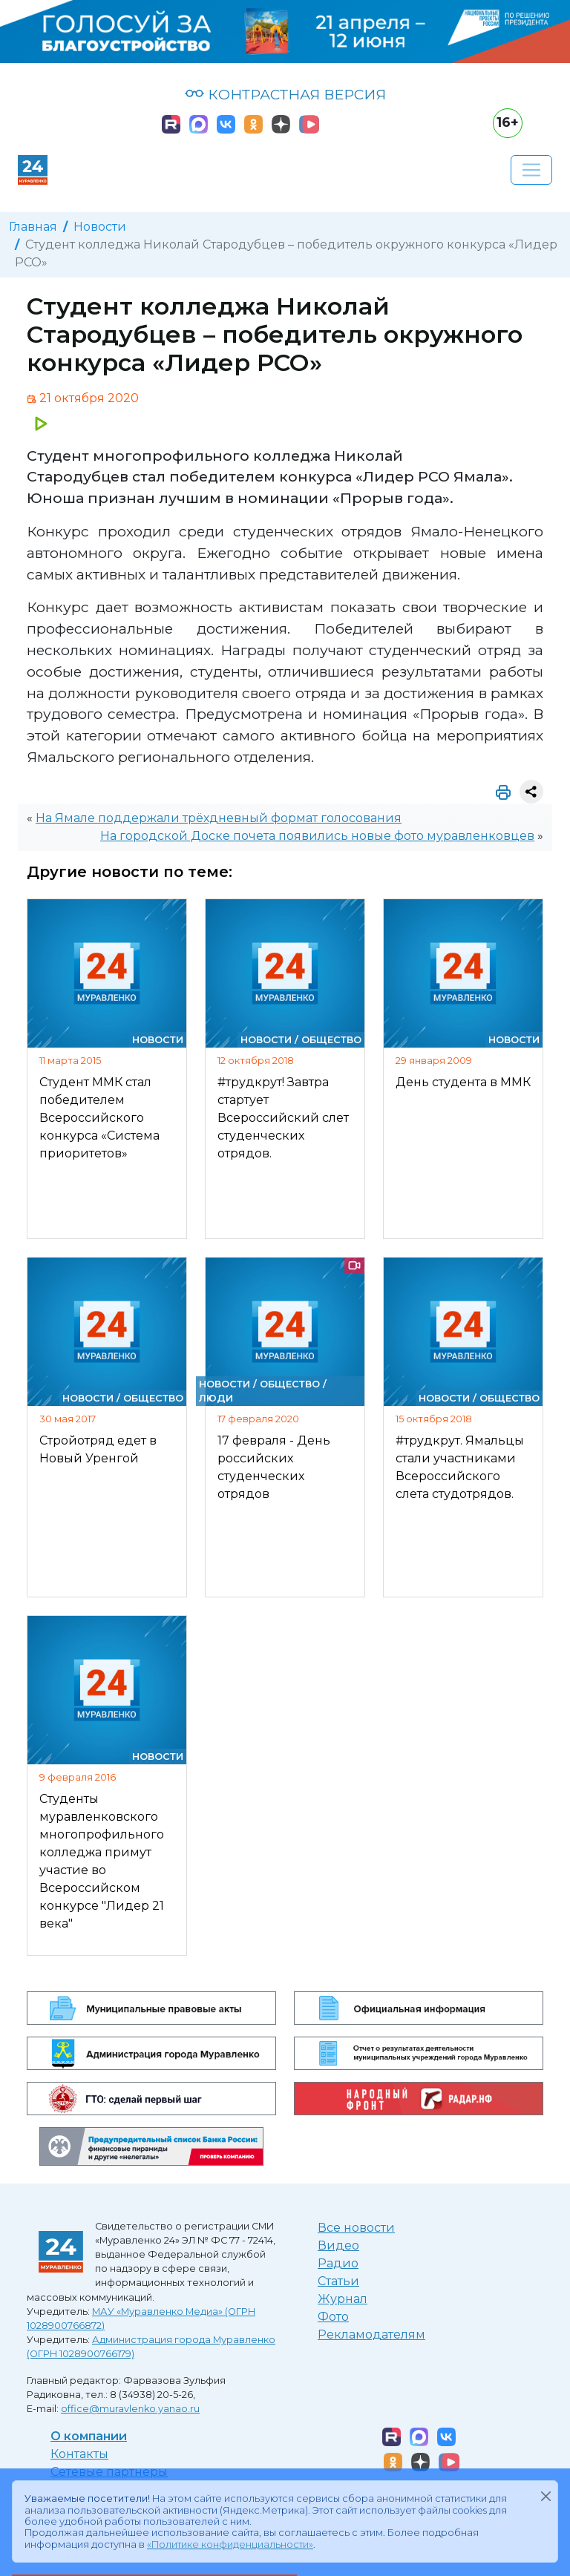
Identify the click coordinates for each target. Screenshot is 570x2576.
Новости (99, 227)
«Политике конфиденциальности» (230, 2544)
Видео (338, 2245)
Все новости (356, 2228)
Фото (333, 2317)
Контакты (79, 2454)
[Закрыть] (545, 2496)
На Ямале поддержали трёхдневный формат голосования (219, 818)
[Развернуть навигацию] (531, 170)
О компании (88, 2436)
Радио (338, 2263)
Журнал (342, 2299)
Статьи (338, 2281)
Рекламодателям (371, 2334)
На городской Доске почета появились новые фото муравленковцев (317, 836)
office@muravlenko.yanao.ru (130, 2408)
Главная (33, 227)
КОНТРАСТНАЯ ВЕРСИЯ (285, 94)
